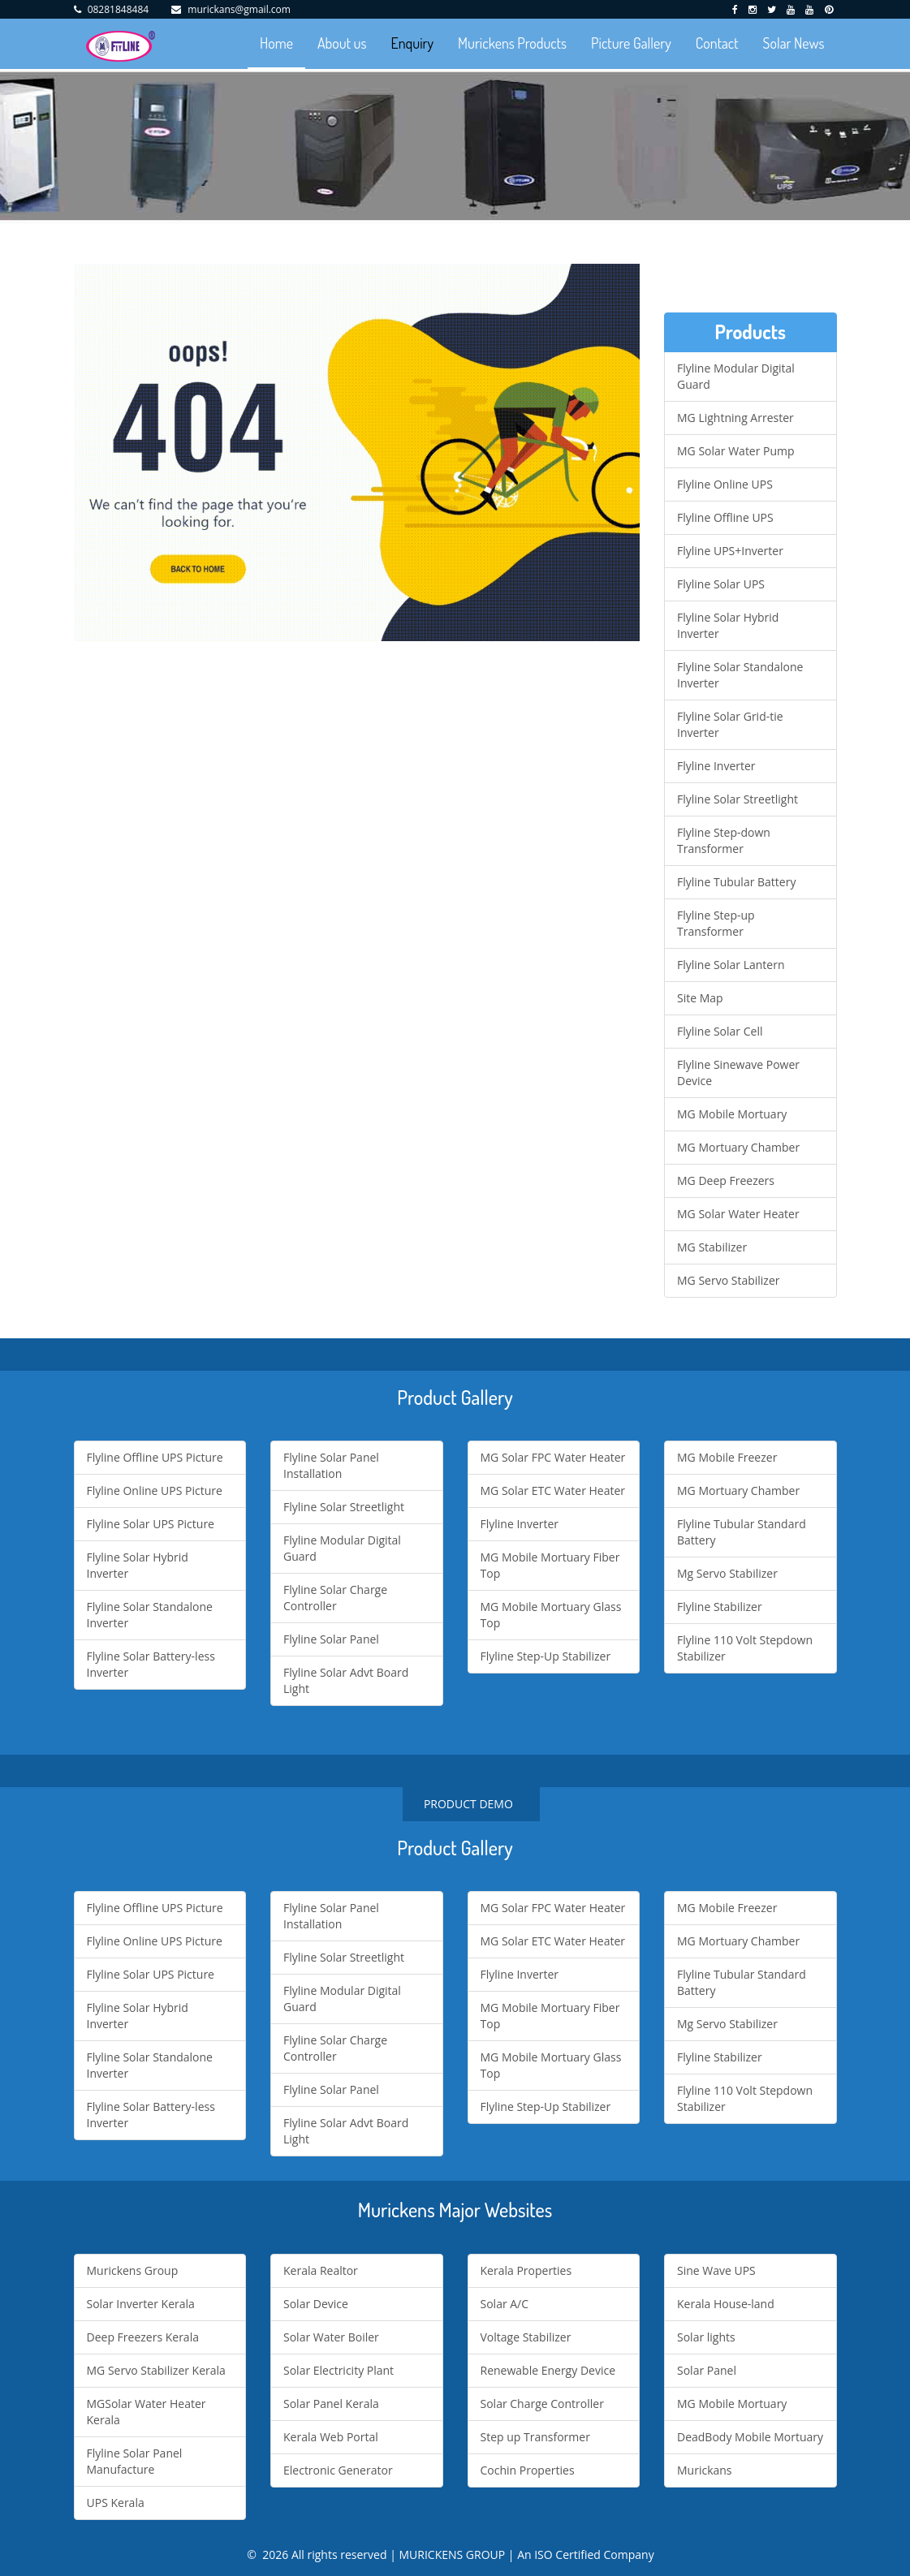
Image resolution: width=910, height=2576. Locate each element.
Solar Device (315, 2303)
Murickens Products (512, 43)
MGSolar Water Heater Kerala (146, 2411)
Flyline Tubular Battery (736, 882)
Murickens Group (133, 2270)
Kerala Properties (526, 2270)
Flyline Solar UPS (721, 584)
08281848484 (118, 9)
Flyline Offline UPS (725, 517)
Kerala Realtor (320, 2270)
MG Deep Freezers (725, 1180)
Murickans (704, 2470)
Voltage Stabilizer (526, 2337)
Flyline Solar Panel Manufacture (135, 2461)
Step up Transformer (535, 2437)
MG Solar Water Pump (736, 451)
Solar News (794, 43)
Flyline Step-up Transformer (716, 923)
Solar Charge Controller (542, 2403)
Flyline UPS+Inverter (730, 550)
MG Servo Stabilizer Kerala (156, 2370)
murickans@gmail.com (239, 9)
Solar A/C (505, 2303)
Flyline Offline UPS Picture (155, 1457)
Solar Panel (706, 2370)
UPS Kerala (115, 2502)
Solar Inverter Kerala (141, 2303)
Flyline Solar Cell (719, 1031)
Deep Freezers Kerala (143, 2337)
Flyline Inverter (716, 765)
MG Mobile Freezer (727, 1457)
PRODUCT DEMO (471, 1803)
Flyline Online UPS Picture (154, 1490)
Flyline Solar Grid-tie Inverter (730, 724)
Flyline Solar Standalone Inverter (740, 675)
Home (276, 43)
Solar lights (706, 2337)
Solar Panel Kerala (331, 2403)
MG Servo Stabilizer (728, 1280)
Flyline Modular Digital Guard (736, 376)
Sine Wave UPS (716, 2270)
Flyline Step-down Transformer (723, 840)
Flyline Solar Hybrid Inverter (727, 625)
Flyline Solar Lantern (731, 964)
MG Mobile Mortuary (732, 1114)
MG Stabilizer (712, 1247)
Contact (717, 43)
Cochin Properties (528, 2470)
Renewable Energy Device (548, 2370)
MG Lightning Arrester (735, 417)
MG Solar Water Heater (738, 1213)
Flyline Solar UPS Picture (150, 1523)
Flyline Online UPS (725, 484)
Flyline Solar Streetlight (737, 799)
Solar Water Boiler (331, 2337)
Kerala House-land (725, 2303)
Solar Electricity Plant (338, 2370)
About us (342, 43)
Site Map (700, 998)
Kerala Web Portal (330, 2437)
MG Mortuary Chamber (738, 1147)
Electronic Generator (338, 2470)
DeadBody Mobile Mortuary (750, 2437)
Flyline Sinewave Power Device (738, 1072)
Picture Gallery (631, 43)
